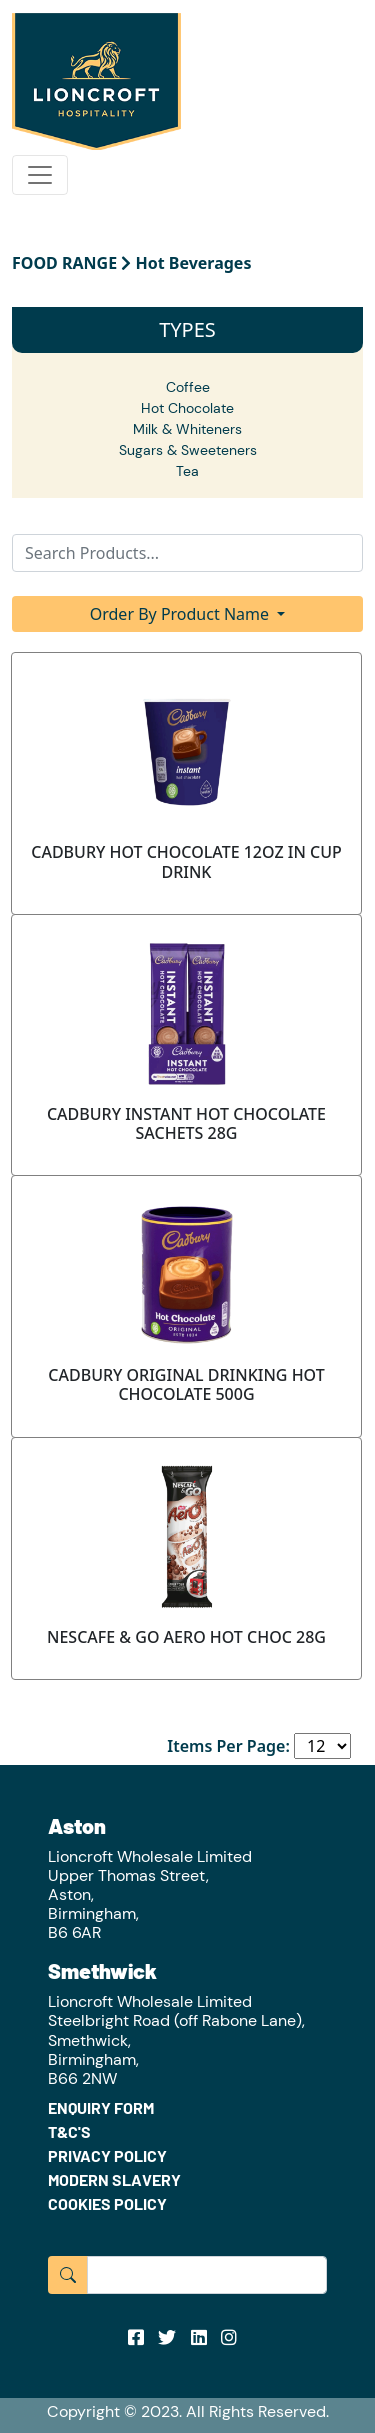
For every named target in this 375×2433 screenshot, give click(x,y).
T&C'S (69, 2131)
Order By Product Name (181, 614)
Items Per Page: (228, 1746)
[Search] (187, 553)
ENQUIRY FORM (101, 2107)
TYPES (187, 329)
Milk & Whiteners (187, 429)
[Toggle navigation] (40, 175)
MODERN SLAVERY (114, 2179)
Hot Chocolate (187, 408)
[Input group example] (207, 2275)
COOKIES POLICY (107, 2203)
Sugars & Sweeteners (188, 450)
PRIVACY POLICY (107, 2155)
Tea (187, 471)
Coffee (188, 387)
